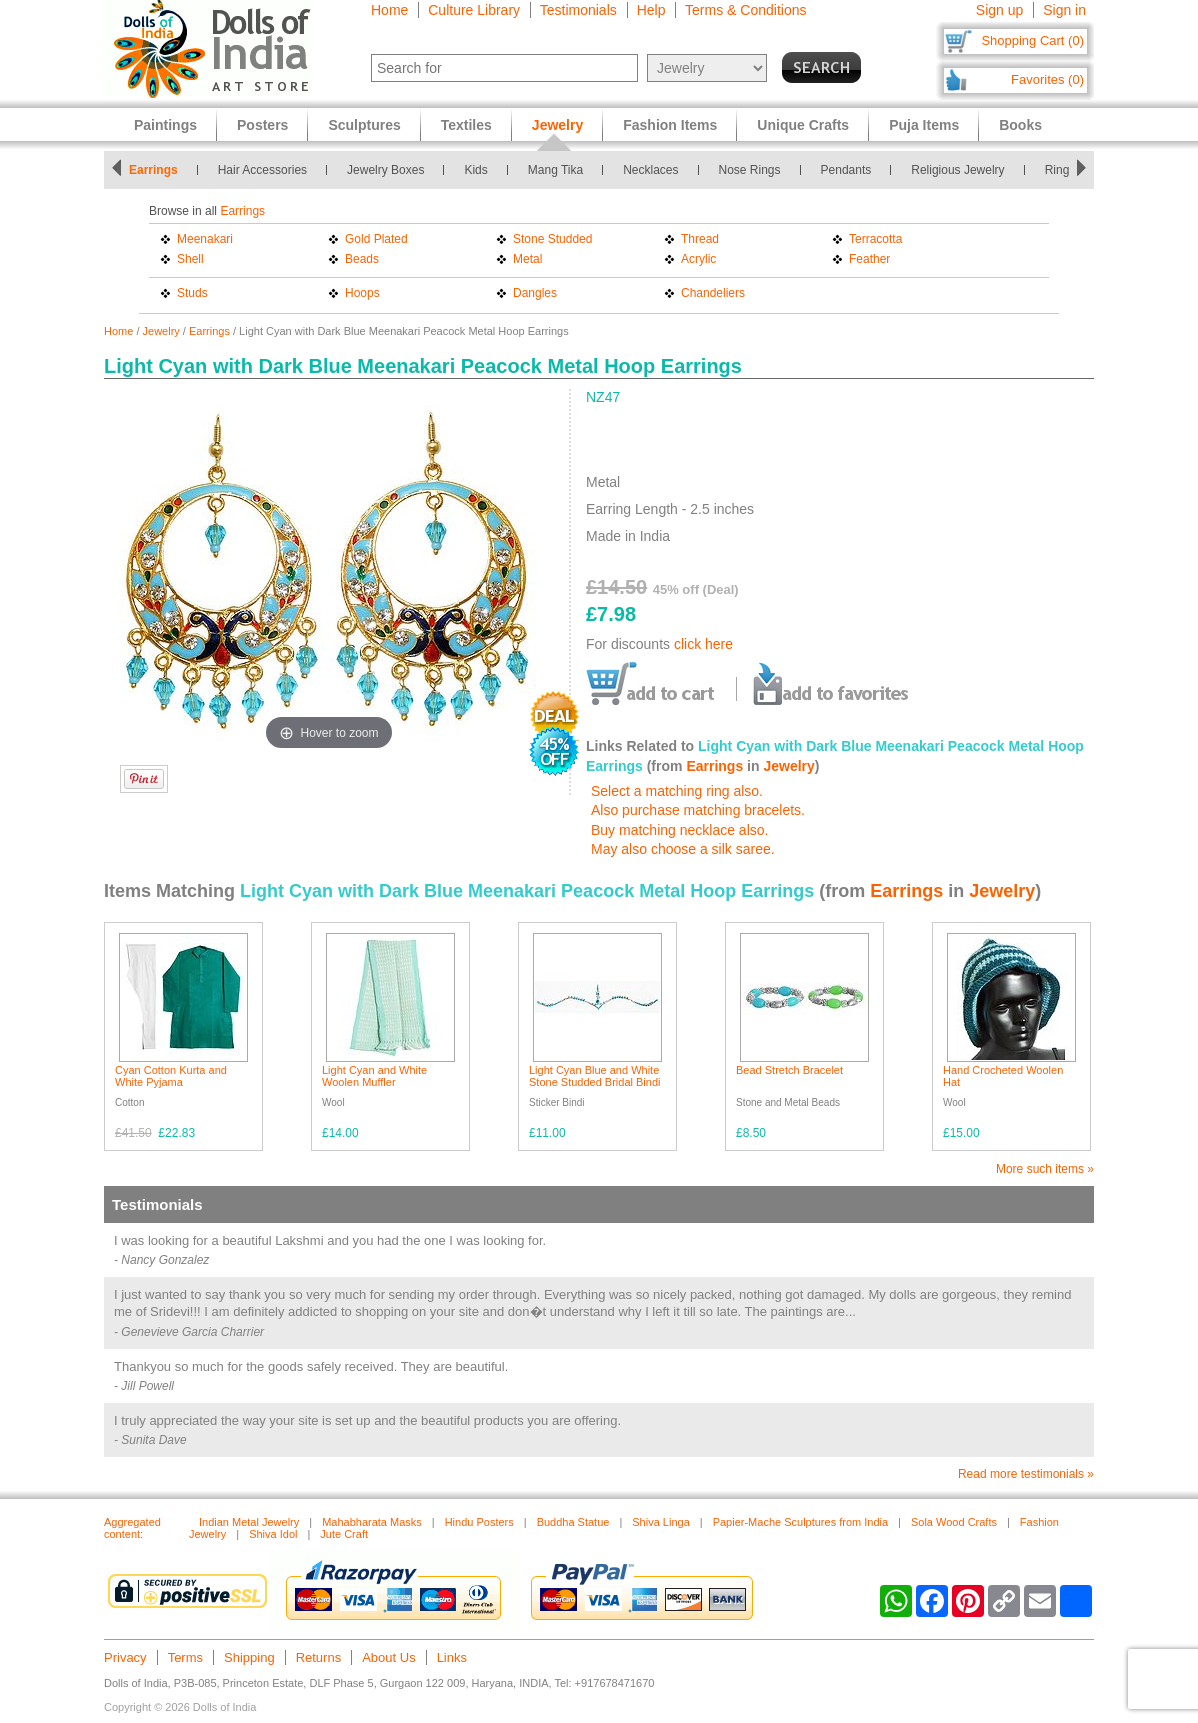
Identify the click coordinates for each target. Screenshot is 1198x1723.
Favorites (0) (1047, 79)
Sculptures (364, 125)
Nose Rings (750, 170)
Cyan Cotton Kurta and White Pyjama (171, 1076)
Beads (362, 259)
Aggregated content (132, 1528)
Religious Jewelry (957, 170)
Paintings (165, 125)
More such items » (1045, 1169)
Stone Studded (552, 239)
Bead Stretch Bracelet (789, 1070)
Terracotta (875, 239)
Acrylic (698, 259)
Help (651, 10)
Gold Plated (376, 239)
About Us (388, 1657)
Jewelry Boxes (385, 170)
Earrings (153, 170)
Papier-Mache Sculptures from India (800, 1522)
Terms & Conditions (745, 10)
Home (389, 10)
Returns (319, 1657)
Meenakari (205, 239)
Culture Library (474, 10)
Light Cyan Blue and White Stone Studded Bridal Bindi (594, 1076)
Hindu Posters (479, 1522)
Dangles (535, 293)
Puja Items (924, 125)
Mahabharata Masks (372, 1522)
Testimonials (578, 10)
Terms (185, 1657)
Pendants (846, 170)
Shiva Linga (661, 1522)
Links (452, 1657)
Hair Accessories (262, 170)
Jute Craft (344, 1534)
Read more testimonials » (1026, 1474)
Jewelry (161, 331)
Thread (700, 239)
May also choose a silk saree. (683, 849)
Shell (190, 259)
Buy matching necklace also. (679, 830)
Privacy (125, 1657)
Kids (475, 170)
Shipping (249, 1657)
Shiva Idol (273, 1534)
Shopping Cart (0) (1032, 40)
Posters (262, 125)
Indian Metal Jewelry (249, 1522)
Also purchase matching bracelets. (698, 810)
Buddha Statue (573, 1522)
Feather (869, 259)
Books (1020, 125)
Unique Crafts (803, 125)
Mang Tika (555, 170)
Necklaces (650, 170)
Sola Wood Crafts (954, 1522)
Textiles (466, 125)
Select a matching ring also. (677, 791)
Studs (192, 293)
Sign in (1064, 10)
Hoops (362, 293)
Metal (527, 259)
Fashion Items (670, 125)
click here (703, 644)
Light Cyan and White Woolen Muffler (374, 1076)
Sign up (999, 10)
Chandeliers (713, 293)
